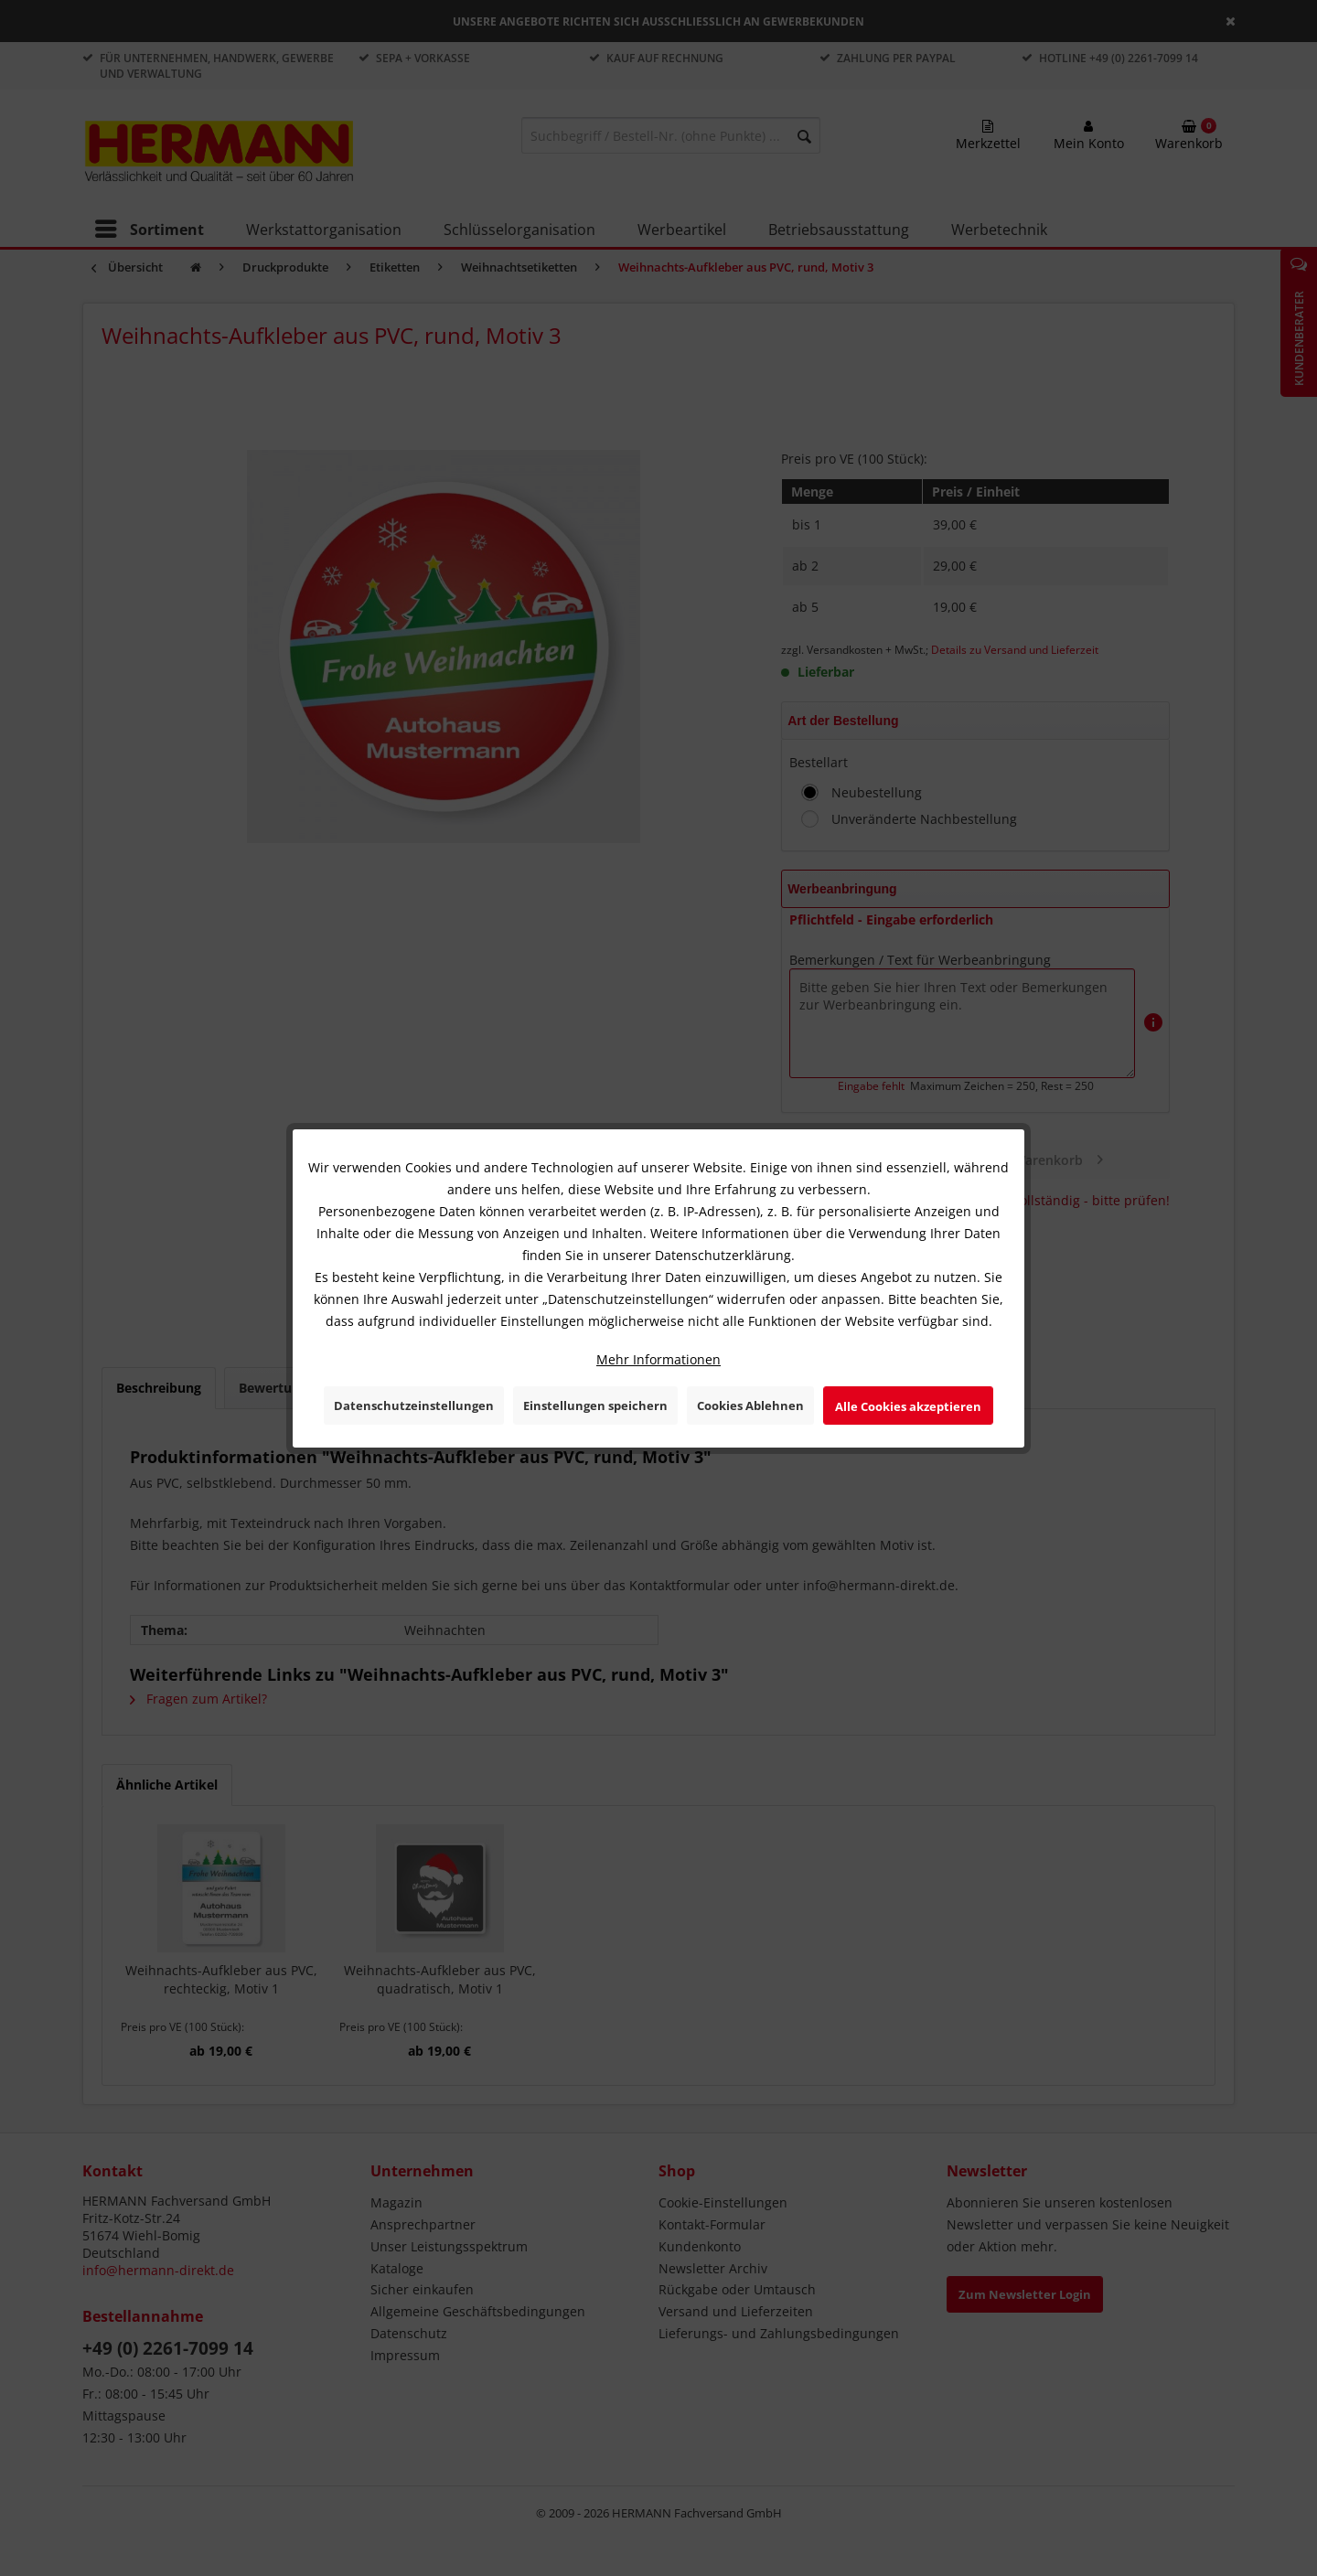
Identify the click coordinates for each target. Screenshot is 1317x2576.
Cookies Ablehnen (750, 1405)
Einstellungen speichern (595, 1405)
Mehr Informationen (658, 1359)
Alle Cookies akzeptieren (908, 1406)
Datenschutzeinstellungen (414, 1405)
